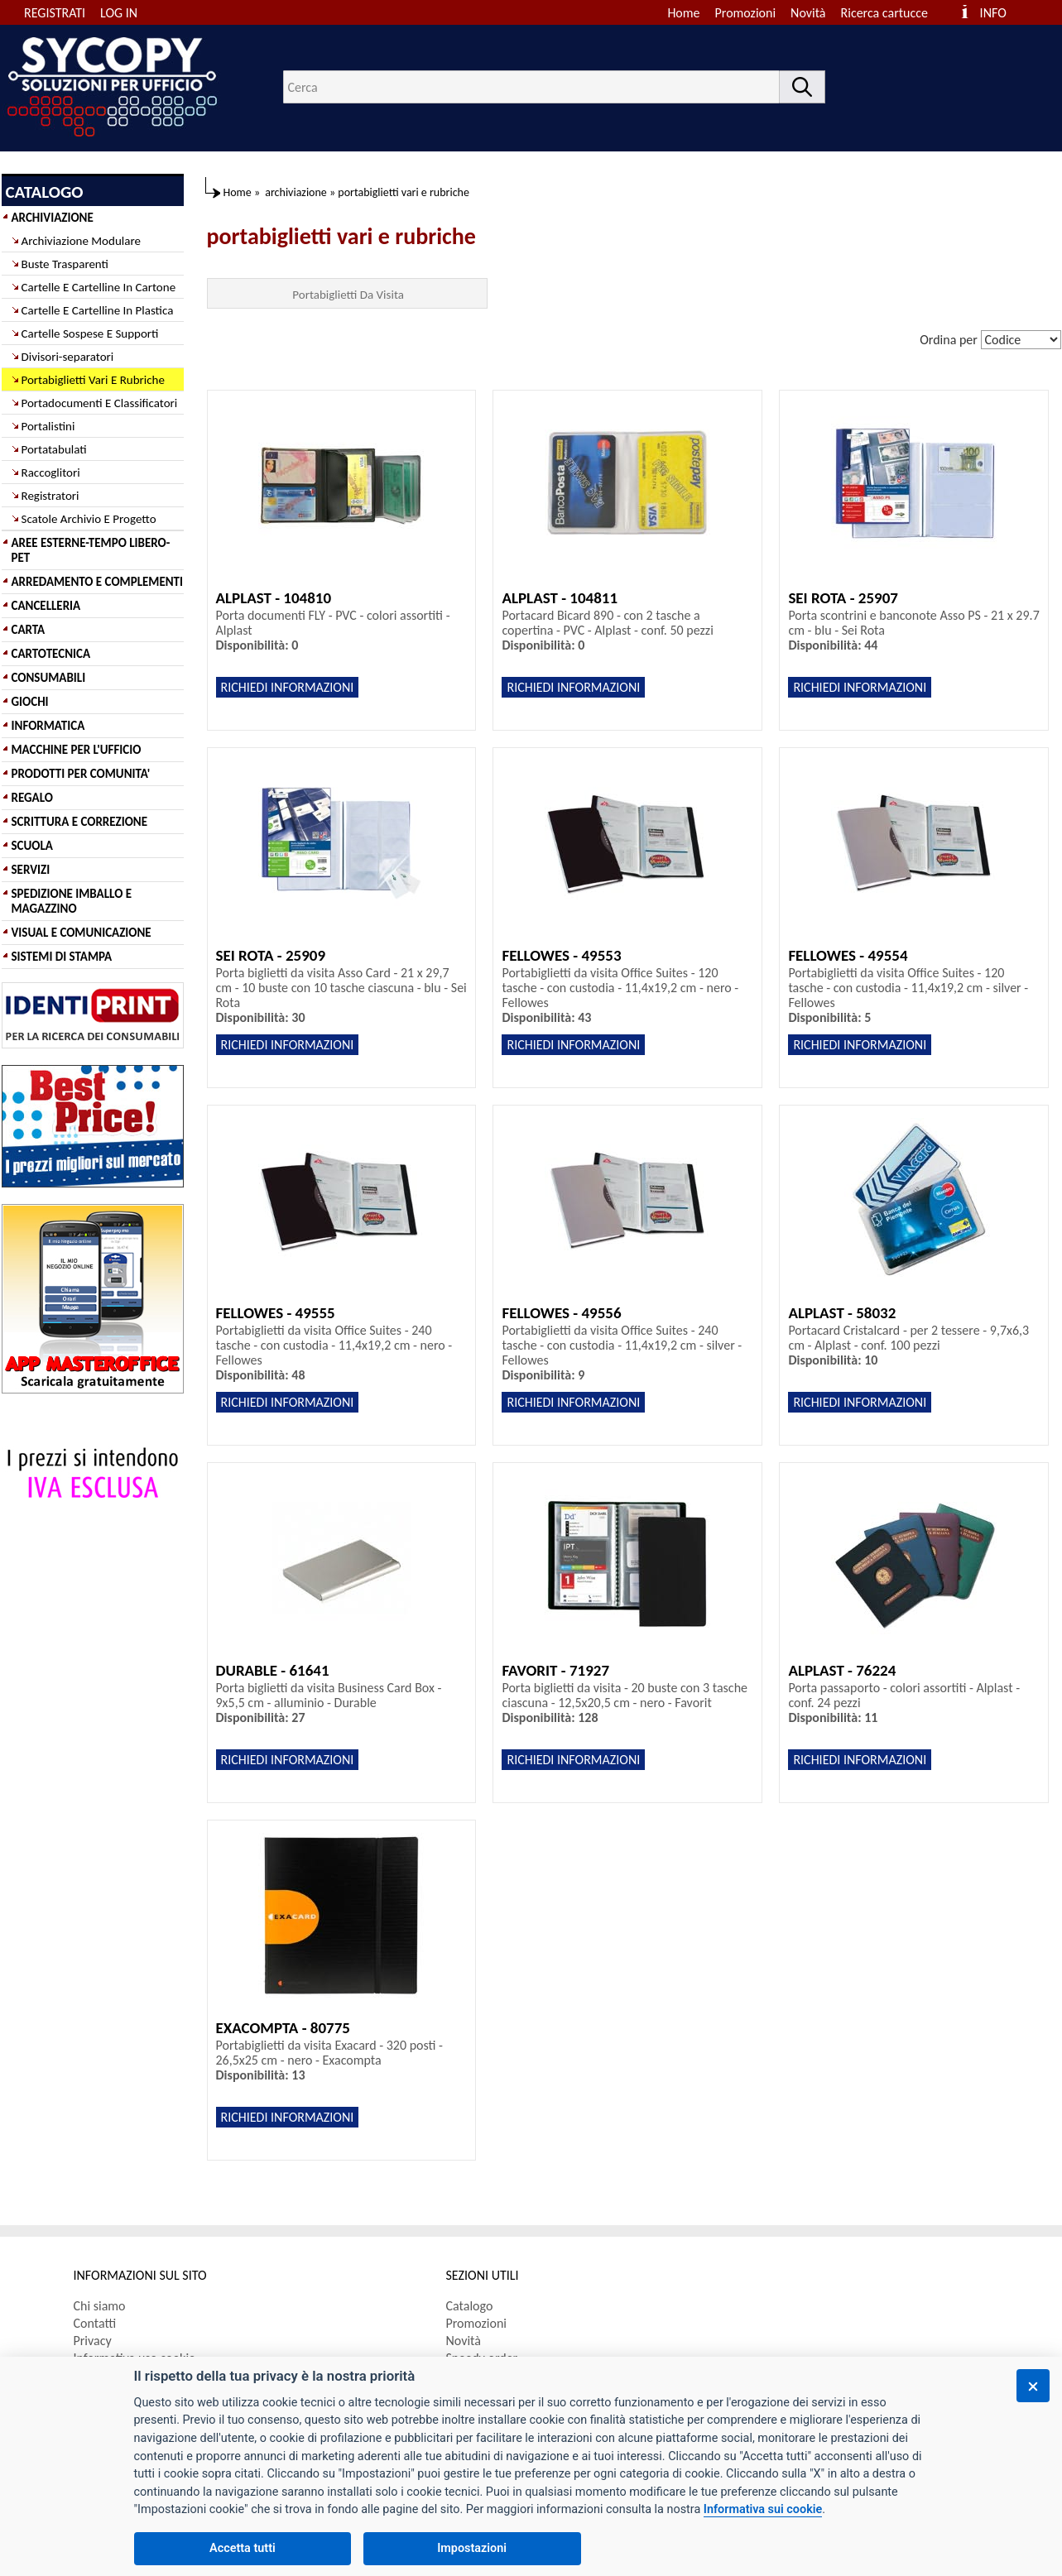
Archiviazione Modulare (81, 240)
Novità (807, 13)
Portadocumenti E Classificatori (100, 403)
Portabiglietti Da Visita (348, 294)
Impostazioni (472, 2548)
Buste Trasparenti (65, 264)
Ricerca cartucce (884, 13)
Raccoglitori (51, 472)
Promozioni (745, 13)
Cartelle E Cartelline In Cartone (99, 287)
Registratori (50, 495)
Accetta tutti (242, 2548)
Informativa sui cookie (763, 2509)
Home (683, 13)
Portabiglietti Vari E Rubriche (93, 379)
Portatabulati (54, 449)
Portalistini (48, 426)
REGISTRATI (54, 13)
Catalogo (469, 2306)
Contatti (95, 2323)
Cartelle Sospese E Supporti (90, 333)
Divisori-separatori (68, 356)
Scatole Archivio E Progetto (89, 518)
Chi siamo (100, 2306)
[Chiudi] (1033, 2385)
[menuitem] (892, 13)
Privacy (93, 2340)
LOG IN (118, 13)
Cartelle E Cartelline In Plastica (98, 310)
